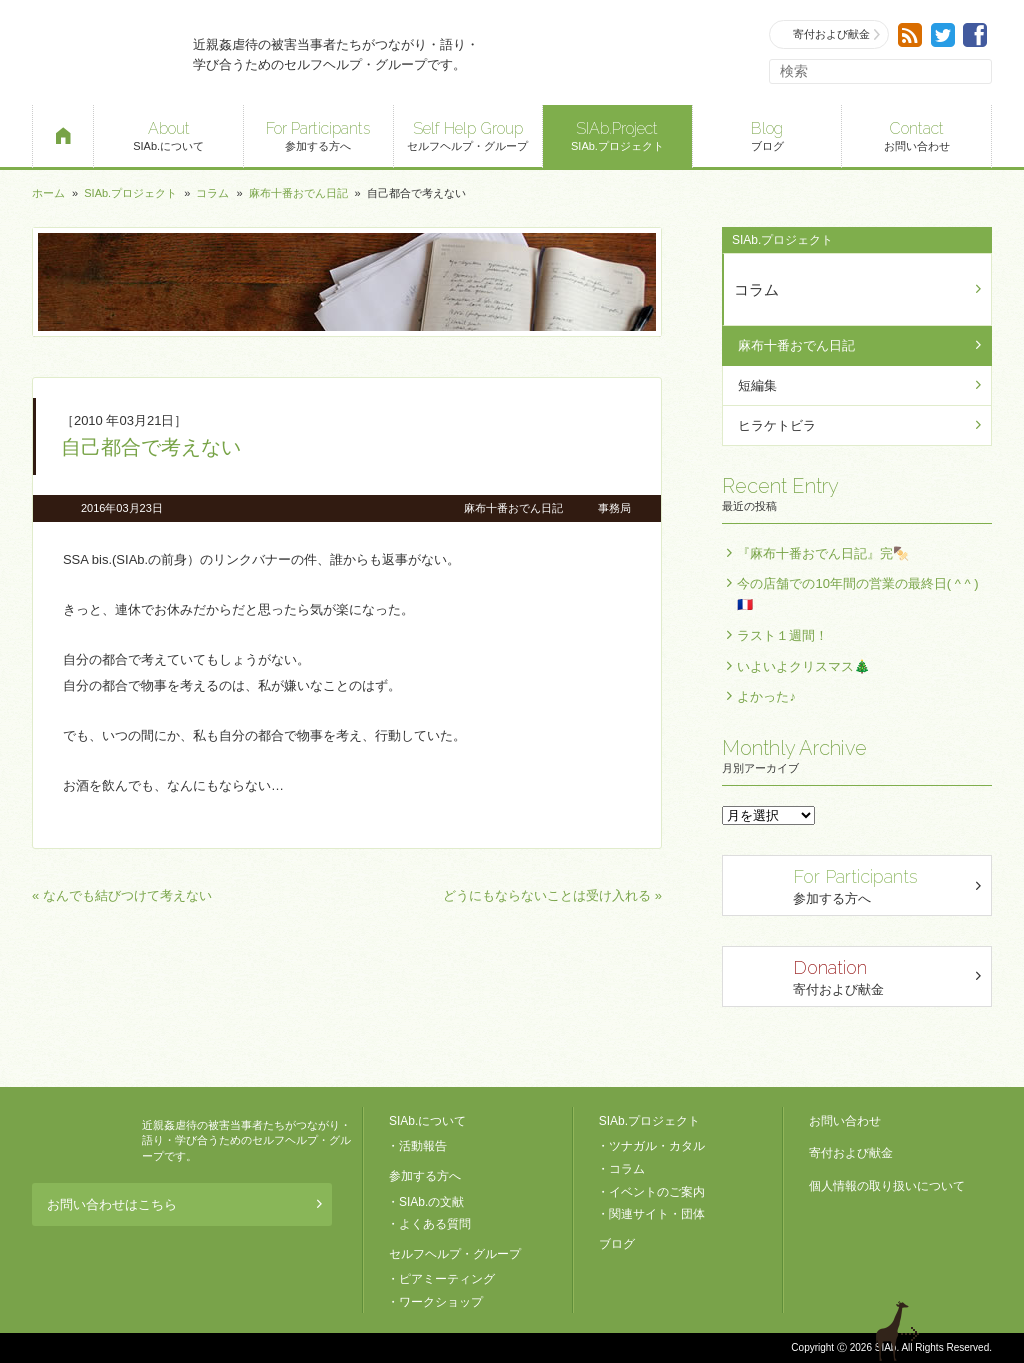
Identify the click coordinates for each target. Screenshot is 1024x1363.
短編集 (757, 385)
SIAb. (102, 52)
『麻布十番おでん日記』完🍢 (823, 553)
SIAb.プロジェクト (617, 134)
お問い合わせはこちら (184, 1204)
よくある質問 (435, 1224)
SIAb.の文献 (431, 1202)
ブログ (767, 134)
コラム (212, 193)
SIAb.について (168, 134)
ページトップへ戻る (958, 1331)
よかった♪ (766, 696)
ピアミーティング (447, 1279)
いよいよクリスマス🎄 (803, 666)
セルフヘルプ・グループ (468, 134)
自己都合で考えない (151, 447)
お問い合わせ (916, 134)
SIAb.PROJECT (82, 1141)
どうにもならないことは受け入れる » (552, 895)
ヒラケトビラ (777, 425)
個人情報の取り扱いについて (887, 1186)
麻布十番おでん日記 (298, 193)
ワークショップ (441, 1302)
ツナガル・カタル (657, 1146)
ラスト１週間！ (782, 635)
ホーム (48, 193)
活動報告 (423, 1146)
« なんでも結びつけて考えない (122, 895)
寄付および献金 (830, 34)
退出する (900, 1331)
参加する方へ (318, 134)
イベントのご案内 (657, 1192)
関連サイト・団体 (657, 1214)
